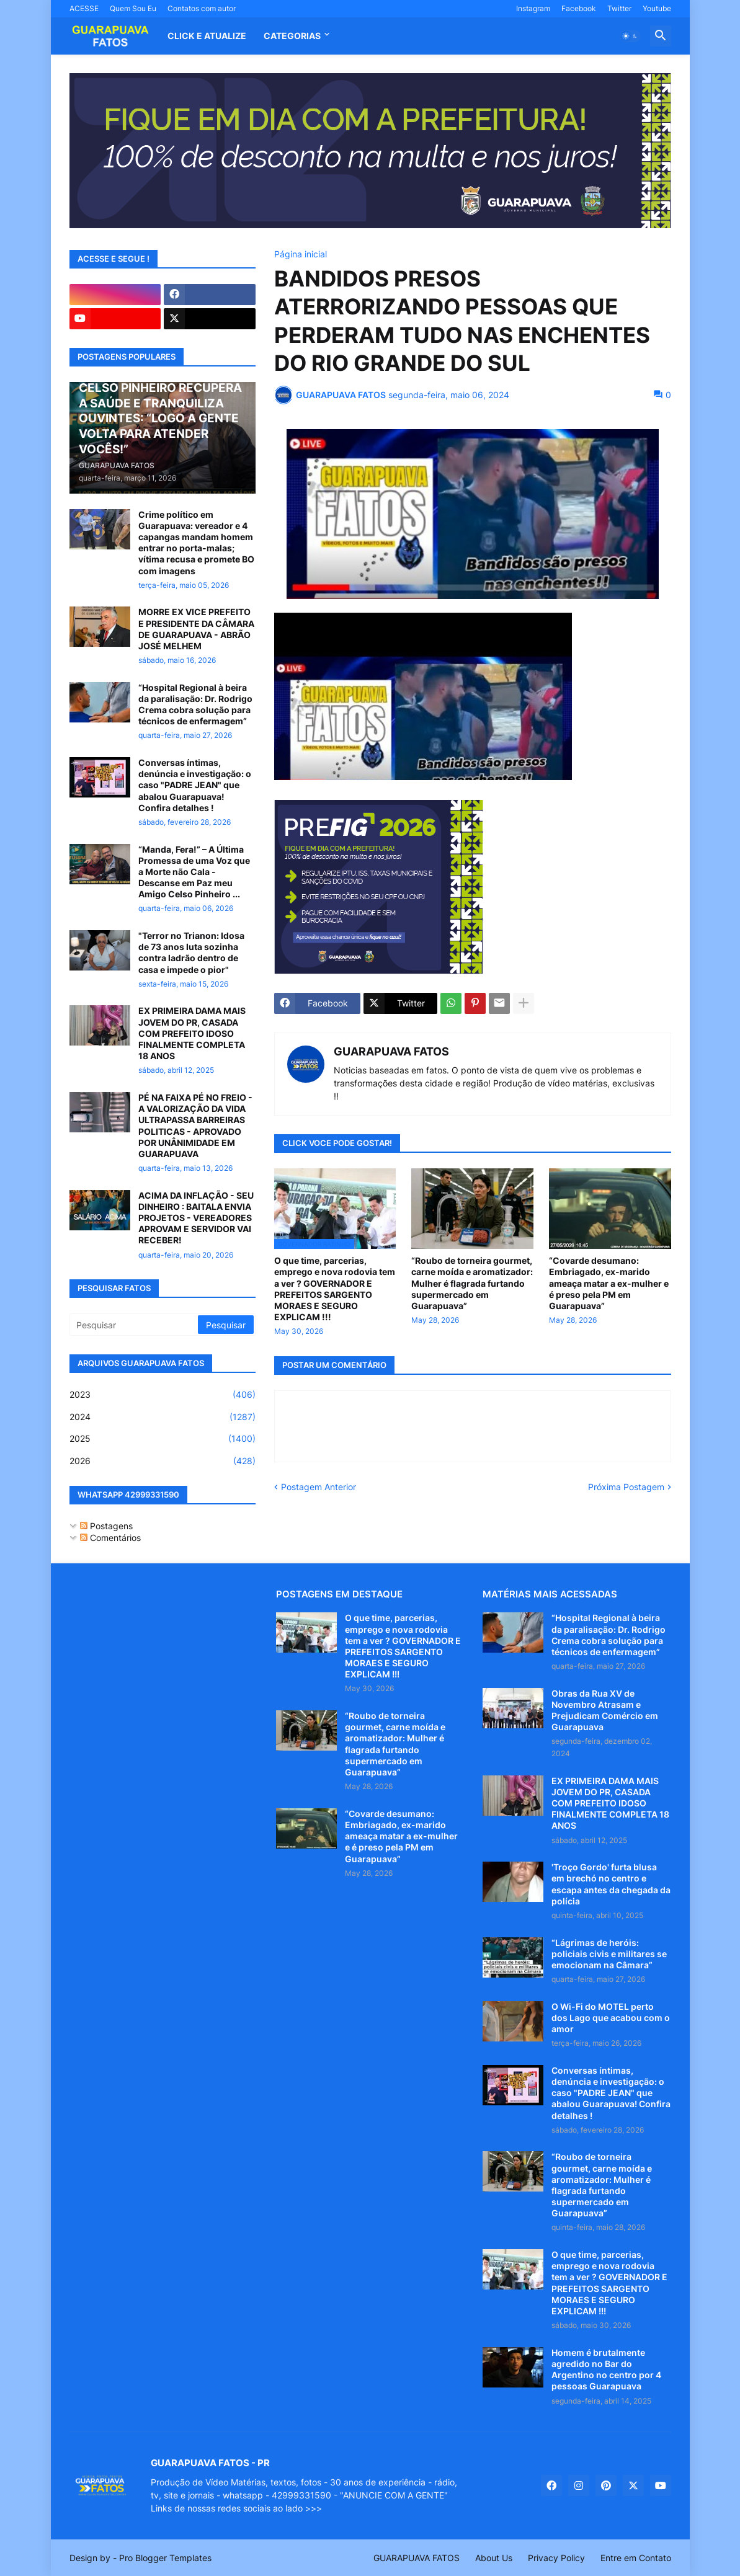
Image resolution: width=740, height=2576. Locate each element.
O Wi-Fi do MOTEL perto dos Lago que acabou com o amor (610, 2017)
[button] (630, 36)
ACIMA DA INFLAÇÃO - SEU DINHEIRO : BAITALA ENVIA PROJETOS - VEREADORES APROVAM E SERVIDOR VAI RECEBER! (196, 1218)
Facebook (578, 8)
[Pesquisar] (134, 1324)
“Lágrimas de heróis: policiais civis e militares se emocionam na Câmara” (609, 1953)
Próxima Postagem (626, 1486)
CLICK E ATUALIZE (206, 35)
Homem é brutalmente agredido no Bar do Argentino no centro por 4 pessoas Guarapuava (606, 2369)
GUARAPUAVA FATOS (391, 1051)
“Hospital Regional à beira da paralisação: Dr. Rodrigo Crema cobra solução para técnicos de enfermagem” (195, 704)
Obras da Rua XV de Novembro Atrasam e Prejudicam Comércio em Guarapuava (604, 1710)
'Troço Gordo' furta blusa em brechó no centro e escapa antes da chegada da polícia (611, 1884)
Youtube (657, 8)
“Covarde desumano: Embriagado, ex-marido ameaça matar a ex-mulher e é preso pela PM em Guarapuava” (609, 1283)
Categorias (292, 35)
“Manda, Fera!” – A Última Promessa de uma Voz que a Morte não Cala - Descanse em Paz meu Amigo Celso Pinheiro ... (194, 872)
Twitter (619, 8)
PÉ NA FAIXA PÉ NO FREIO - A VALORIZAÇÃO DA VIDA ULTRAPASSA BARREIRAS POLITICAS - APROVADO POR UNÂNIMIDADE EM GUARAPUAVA (195, 1125)
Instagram (533, 8)
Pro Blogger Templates (165, 2557)
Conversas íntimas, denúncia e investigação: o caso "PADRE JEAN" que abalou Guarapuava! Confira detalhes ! (194, 785)
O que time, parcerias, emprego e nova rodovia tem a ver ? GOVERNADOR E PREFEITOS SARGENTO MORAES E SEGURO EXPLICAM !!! (334, 1288)
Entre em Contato (635, 2557)
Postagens (106, 1526)
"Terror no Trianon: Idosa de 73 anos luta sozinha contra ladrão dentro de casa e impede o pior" (191, 952)
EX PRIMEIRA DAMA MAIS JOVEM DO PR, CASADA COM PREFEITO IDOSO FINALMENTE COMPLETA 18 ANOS (192, 1033)
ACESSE (84, 8)
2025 (162, 1438)
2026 (162, 1461)
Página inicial (300, 254)
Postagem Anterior (318, 1486)
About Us (493, 2557)
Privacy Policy (556, 2557)
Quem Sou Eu (133, 8)
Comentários (110, 1537)
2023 (162, 1394)
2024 (162, 1417)
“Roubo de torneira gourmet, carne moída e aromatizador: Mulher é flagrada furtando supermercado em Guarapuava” (472, 1283)
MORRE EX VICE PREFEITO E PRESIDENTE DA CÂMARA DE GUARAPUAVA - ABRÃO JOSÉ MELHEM (196, 628)
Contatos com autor (201, 8)
